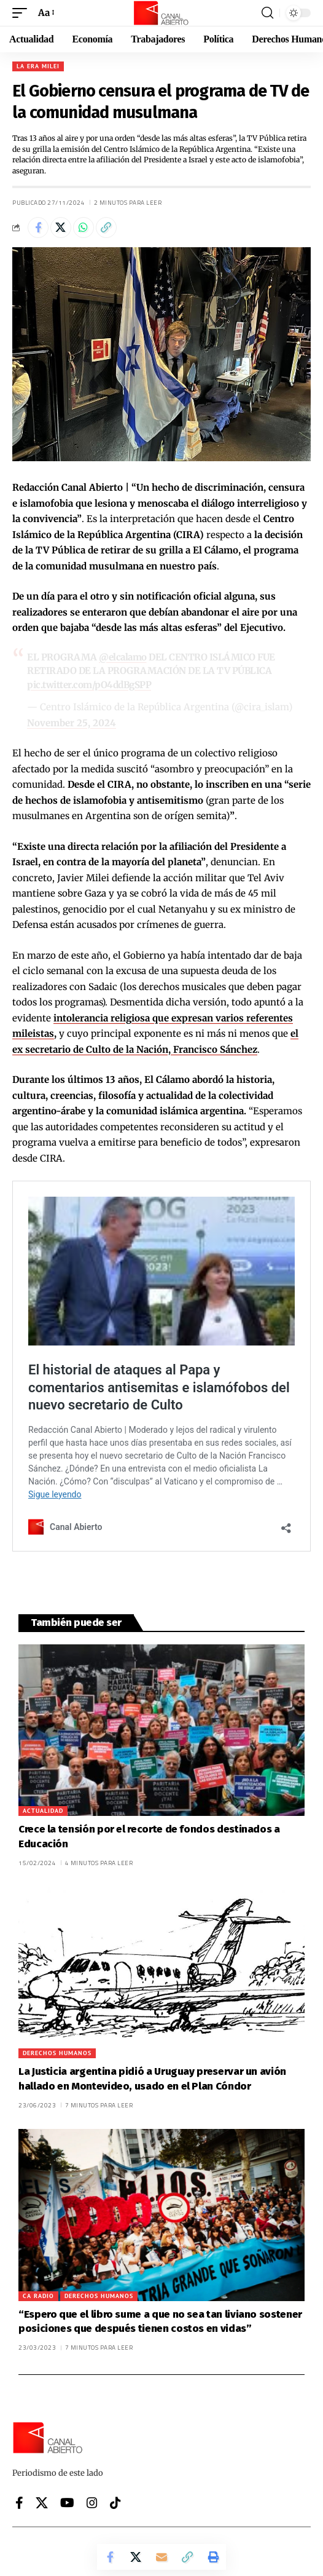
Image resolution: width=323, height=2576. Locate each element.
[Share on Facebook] (38, 227)
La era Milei (38, 66)
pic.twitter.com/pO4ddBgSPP (89, 685)
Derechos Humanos (57, 2053)
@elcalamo (123, 657)
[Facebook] (19, 2502)
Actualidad (43, 1811)
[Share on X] (60, 227)
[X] (42, 2502)
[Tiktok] (115, 2502)
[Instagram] (92, 2502)
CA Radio (38, 2296)
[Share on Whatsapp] (83, 227)
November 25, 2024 (71, 723)
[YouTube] (67, 2502)
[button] (22, 13)
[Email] (161, 2557)
